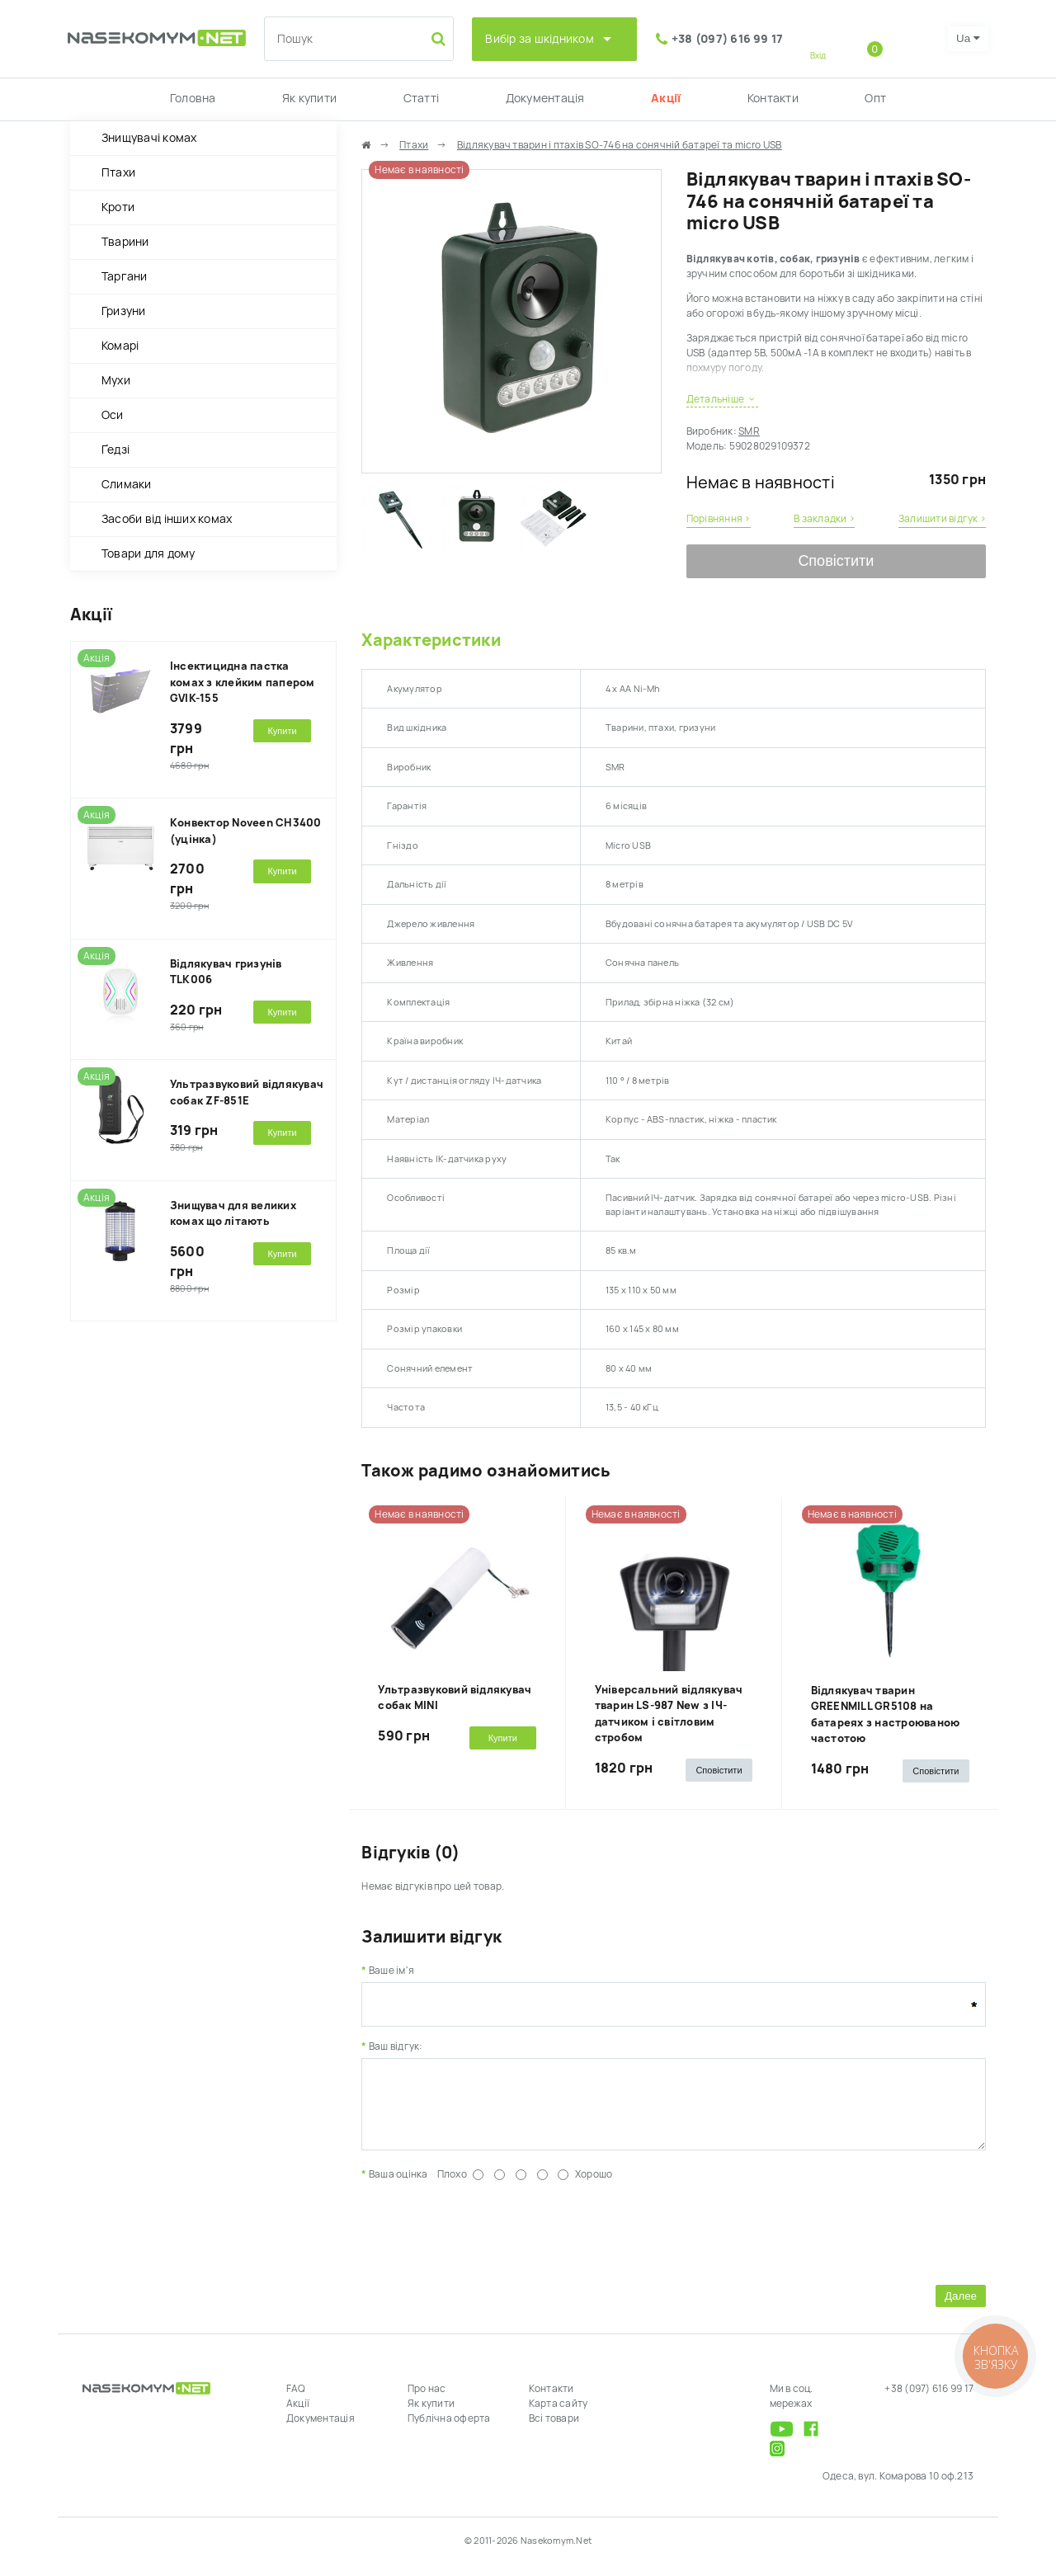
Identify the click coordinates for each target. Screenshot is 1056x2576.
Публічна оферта (449, 2430)
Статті (421, 98)
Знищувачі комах (149, 137)
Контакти (773, 98)
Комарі (120, 345)
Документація (545, 98)
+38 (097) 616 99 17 (728, 38)
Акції (666, 98)
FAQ (296, 2401)
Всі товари (554, 2430)
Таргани (124, 276)
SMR (749, 431)
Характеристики (430, 640)
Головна (193, 98)
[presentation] (486, 2243)
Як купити (309, 98)
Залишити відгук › (942, 518)
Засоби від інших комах (166, 518)
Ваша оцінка (398, 2186)
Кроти (117, 207)
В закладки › (824, 518)
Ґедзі (115, 449)
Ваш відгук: (396, 2046)
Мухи (115, 380)
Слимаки (126, 484)
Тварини (125, 241)
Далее (961, 2308)
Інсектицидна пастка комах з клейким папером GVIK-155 (242, 682)
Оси (112, 414)
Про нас (427, 2401)
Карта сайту (558, 2416)
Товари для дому (148, 553)
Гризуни (123, 311)
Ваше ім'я (391, 1970)
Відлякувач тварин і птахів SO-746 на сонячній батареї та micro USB (619, 145)
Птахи (118, 172)
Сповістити (836, 561)
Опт (875, 98)
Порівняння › (718, 518)
